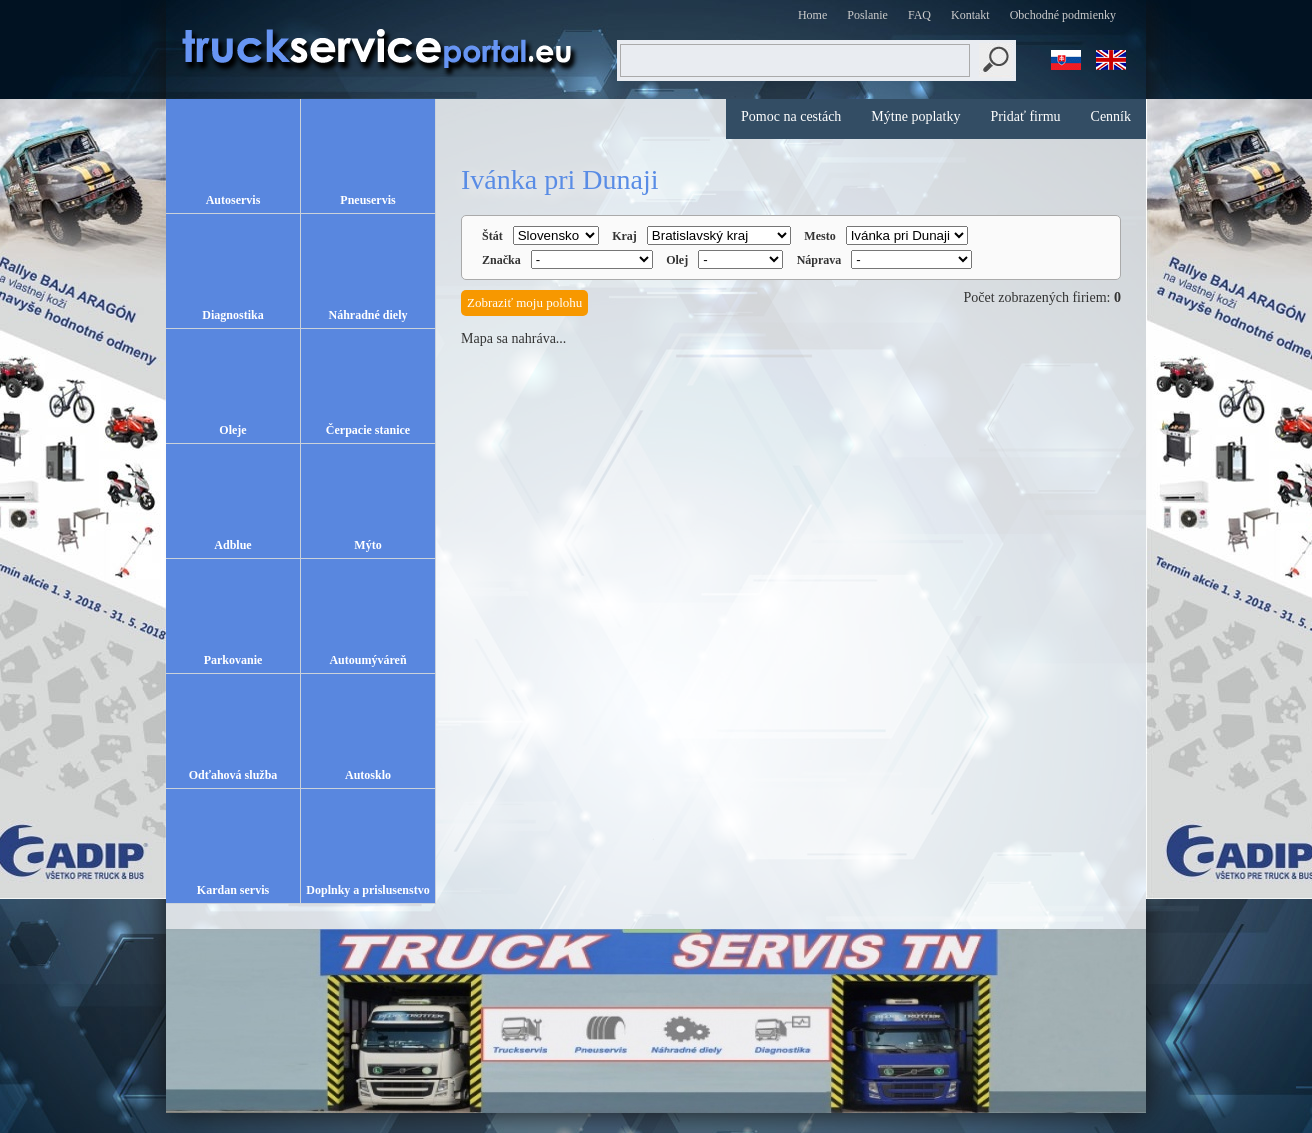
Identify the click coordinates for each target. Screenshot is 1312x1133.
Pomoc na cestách (791, 116)
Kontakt (970, 15)
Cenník (1111, 116)
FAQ (919, 15)
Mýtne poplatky (915, 116)
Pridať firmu (1025, 116)
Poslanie (867, 15)
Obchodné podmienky (1063, 15)
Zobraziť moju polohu (524, 302)
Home (812, 15)
